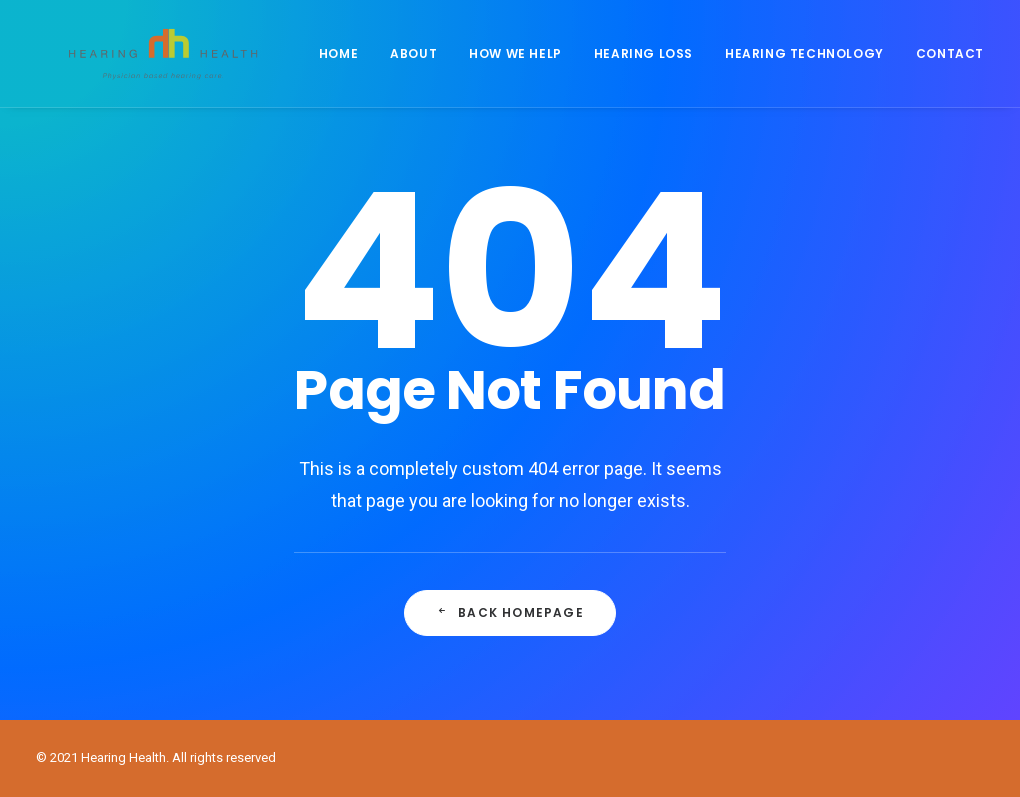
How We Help (520, 66)
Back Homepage (510, 612)
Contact (955, 66)
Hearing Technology (809, 66)
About (418, 66)
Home (343, 66)
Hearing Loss (648, 66)
